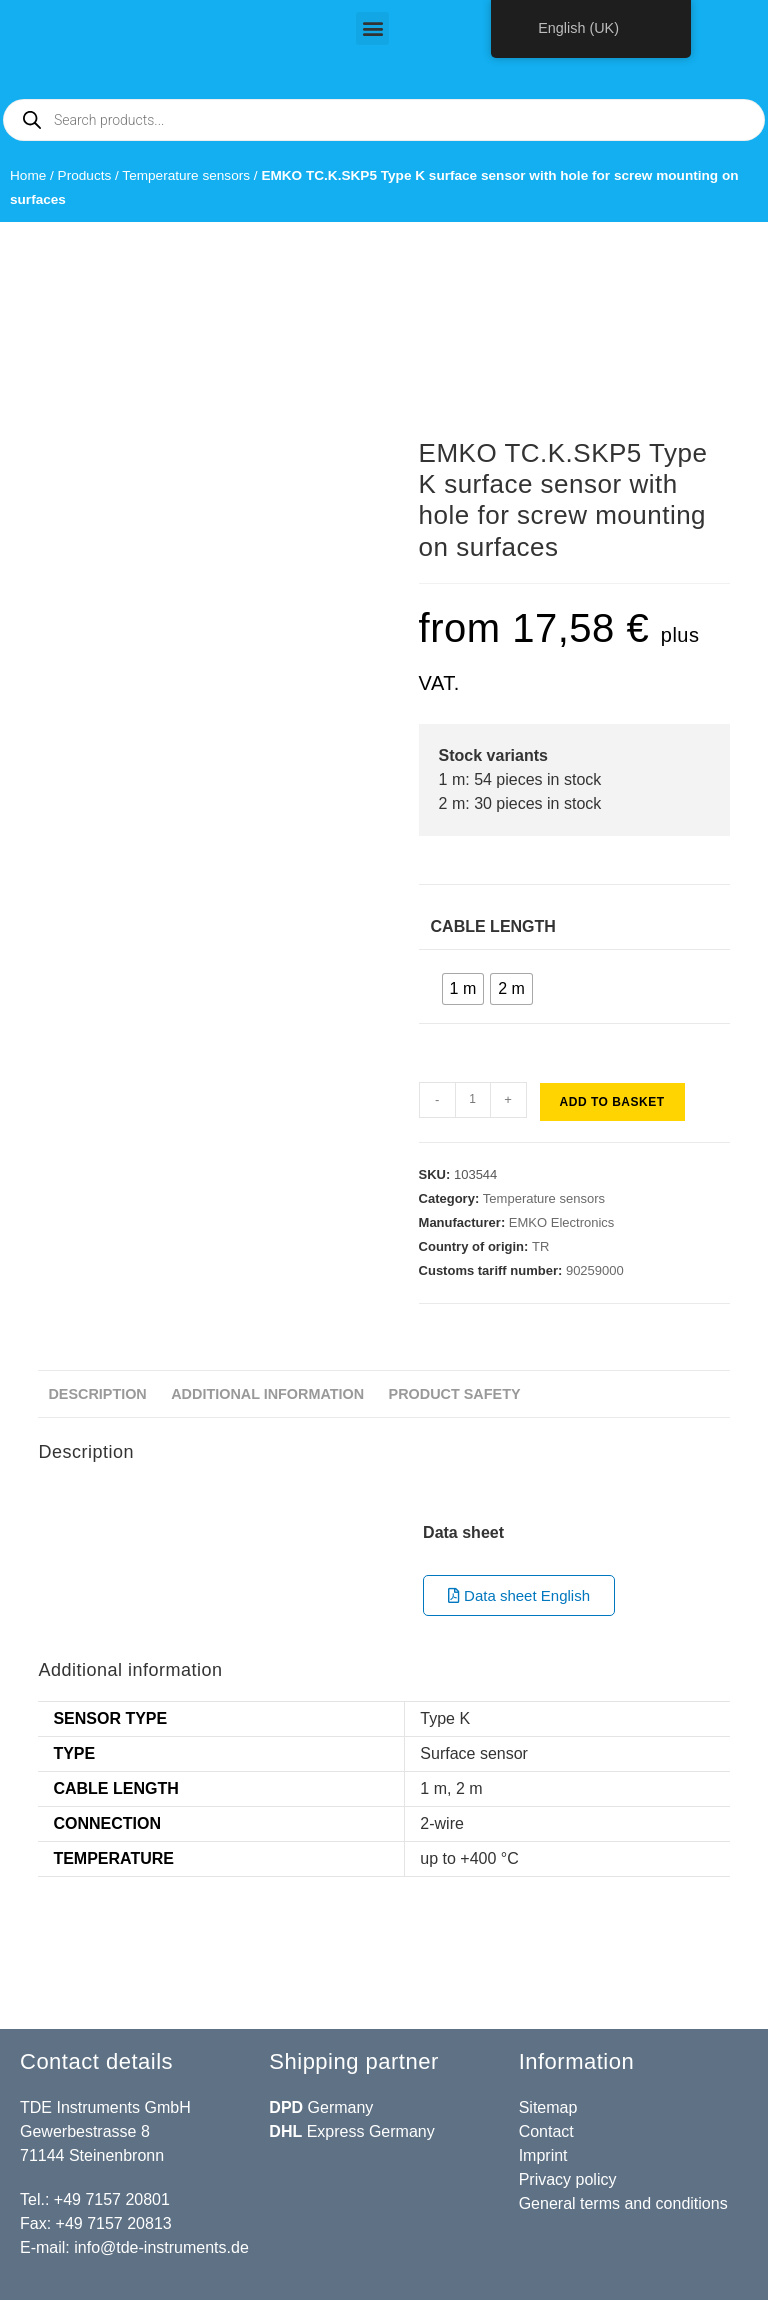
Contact (546, 2131)
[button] (372, 28)
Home (28, 175)
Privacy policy (568, 2179)
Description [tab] (97, 1394)
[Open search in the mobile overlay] (384, 120)
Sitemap (548, 2107)
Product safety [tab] (455, 1394)
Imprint (543, 2155)
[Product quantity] (473, 1100)
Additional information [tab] (267, 1394)
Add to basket (612, 1102)
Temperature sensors (186, 175)
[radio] (463, 989)
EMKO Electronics (561, 1222)
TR (540, 1246)
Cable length (493, 926)
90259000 (595, 1270)
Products (85, 175)
